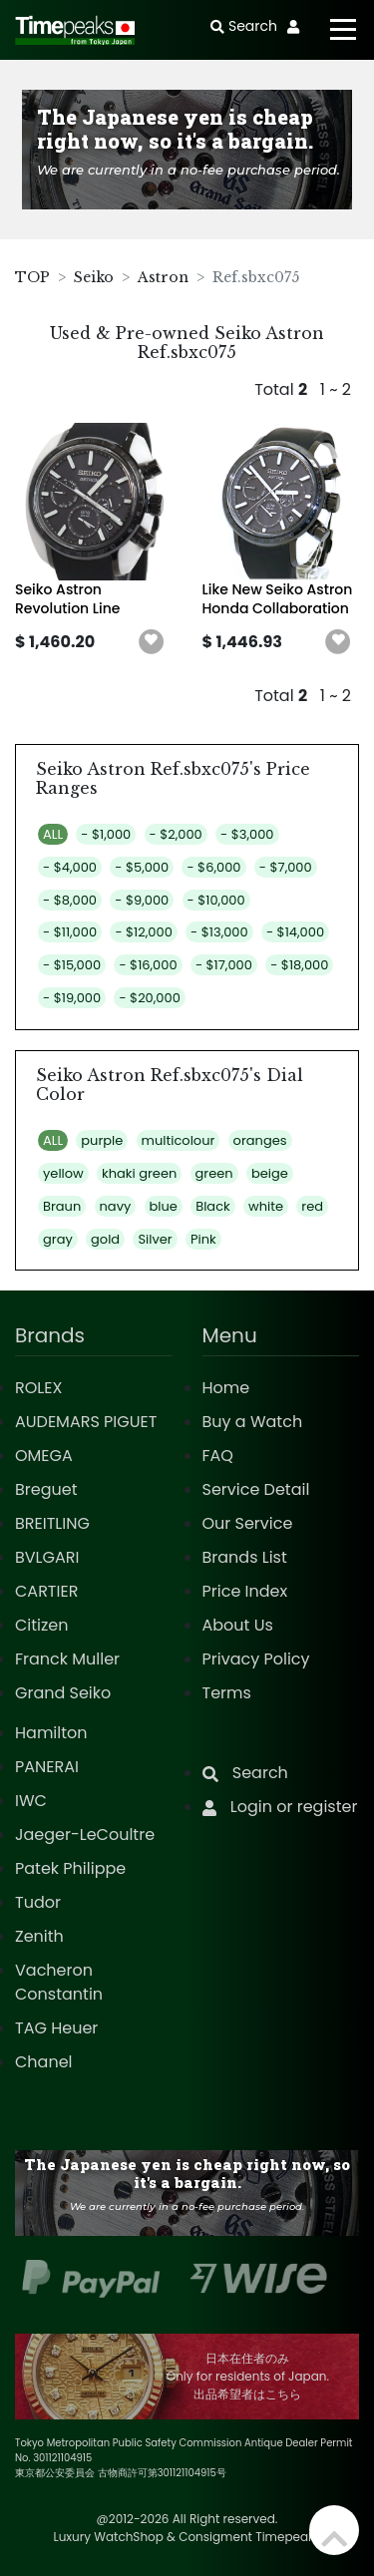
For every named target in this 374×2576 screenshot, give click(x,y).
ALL (53, 834)
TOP (32, 277)
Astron (163, 277)
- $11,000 (70, 931)
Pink (203, 1239)
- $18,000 (299, 964)
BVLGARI (47, 1557)
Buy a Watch (252, 1421)
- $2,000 (176, 834)
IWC (31, 1800)
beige (269, 1173)
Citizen (42, 1625)
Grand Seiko (63, 1692)
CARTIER (46, 1591)
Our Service (247, 1523)
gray (58, 1239)
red (312, 1206)
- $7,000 (285, 867)
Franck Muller (67, 1659)
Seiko (94, 277)
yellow (63, 1173)
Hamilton (51, 1732)
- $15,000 (72, 964)
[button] (152, 642)
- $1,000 (106, 834)
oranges (260, 1140)
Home (226, 1387)
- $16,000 (148, 964)
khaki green (139, 1173)
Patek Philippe (70, 1868)
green (214, 1173)
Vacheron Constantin (59, 1982)
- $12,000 (143, 931)
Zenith (39, 1936)
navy (116, 1206)
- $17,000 (223, 964)
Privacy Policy (256, 1659)
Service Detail (256, 1489)
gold (105, 1239)
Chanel (44, 2061)
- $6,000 (213, 867)
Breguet (46, 1489)
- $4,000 (70, 867)
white (265, 1206)
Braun (62, 1206)
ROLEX (38, 1387)
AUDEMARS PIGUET (86, 1421)
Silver (155, 1239)
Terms (226, 1692)
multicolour (178, 1140)
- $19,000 (72, 997)
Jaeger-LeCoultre (85, 1834)
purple (102, 1140)
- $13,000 (219, 931)
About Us (237, 1625)
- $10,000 (216, 900)
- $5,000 (142, 867)
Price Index (245, 1591)
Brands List (244, 1557)
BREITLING (52, 1523)
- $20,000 (149, 997)
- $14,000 (295, 931)
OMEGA (44, 1455)
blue (164, 1206)
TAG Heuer (56, 2028)
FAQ (217, 1455)
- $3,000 (246, 834)
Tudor (38, 1902)
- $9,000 (142, 900)
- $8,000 (70, 900)
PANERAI (47, 1766)
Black (212, 1206)
